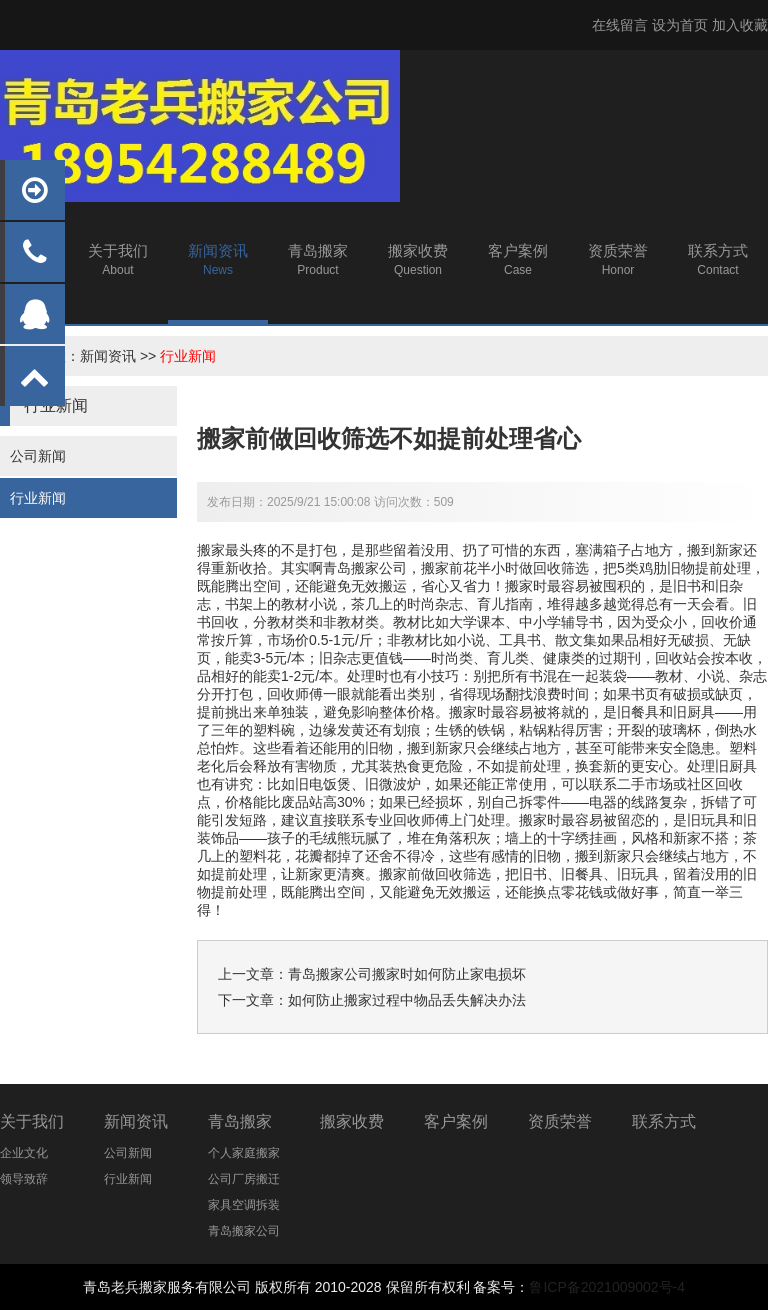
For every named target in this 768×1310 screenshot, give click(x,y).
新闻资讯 (108, 356)
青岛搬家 (240, 1121)
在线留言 (620, 25)
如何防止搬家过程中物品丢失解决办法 (407, 1000)
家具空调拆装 (244, 1205)
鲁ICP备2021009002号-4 (607, 1287)
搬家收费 (352, 1121)
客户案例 (456, 1121)
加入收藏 (740, 25)
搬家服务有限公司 (195, 1287)
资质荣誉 (560, 1121)
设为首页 (680, 25)
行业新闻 (188, 356)
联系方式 (664, 1121)
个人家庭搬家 (244, 1153)
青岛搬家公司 (244, 1231)
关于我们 (32, 1121)
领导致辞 (24, 1179)
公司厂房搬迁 (244, 1179)
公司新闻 (38, 456)
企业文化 (24, 1153)
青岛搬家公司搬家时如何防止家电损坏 (407, 974)
